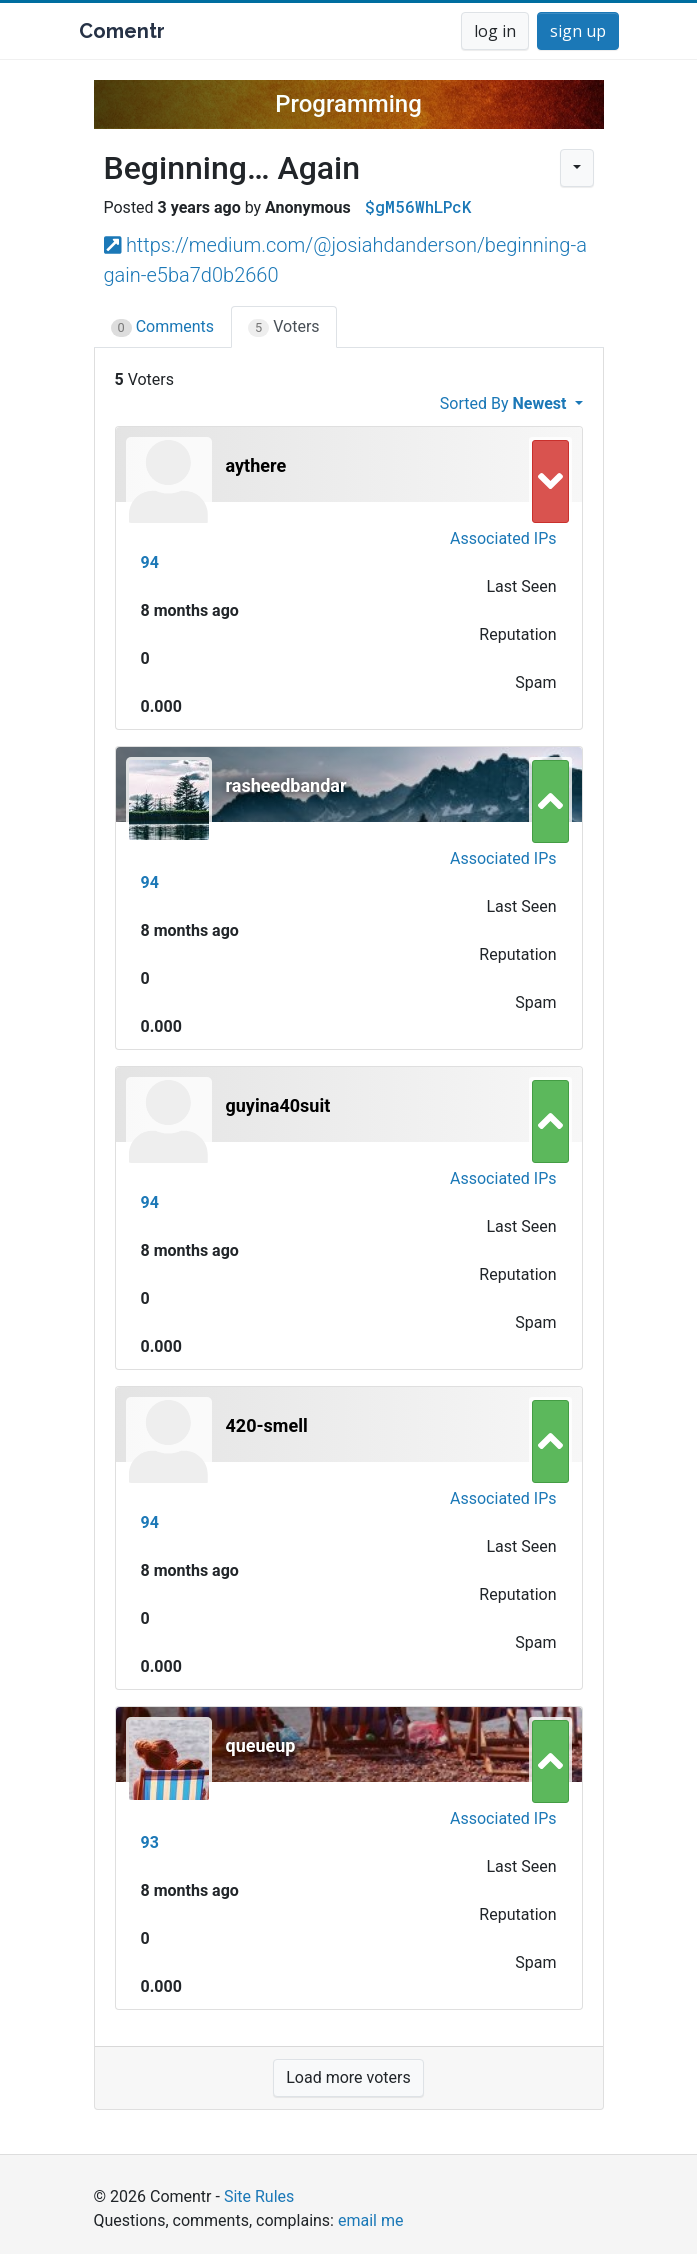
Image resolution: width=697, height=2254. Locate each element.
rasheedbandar (286, 785)
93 (150, 1842)
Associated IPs (503, 538)
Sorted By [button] (505, 403)
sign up (578, 31)
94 (150, 562)
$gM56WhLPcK (418, 206)
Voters (284, 327)
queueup (261, 1745)
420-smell (267, 1425)
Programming (348, 104)
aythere (256, 465)
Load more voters (348, 2077)
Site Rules (259, 2196)
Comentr (122, 31)
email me (370, 2220)
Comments (163, 327)
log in (495, 31)
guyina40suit (278, 1105)
